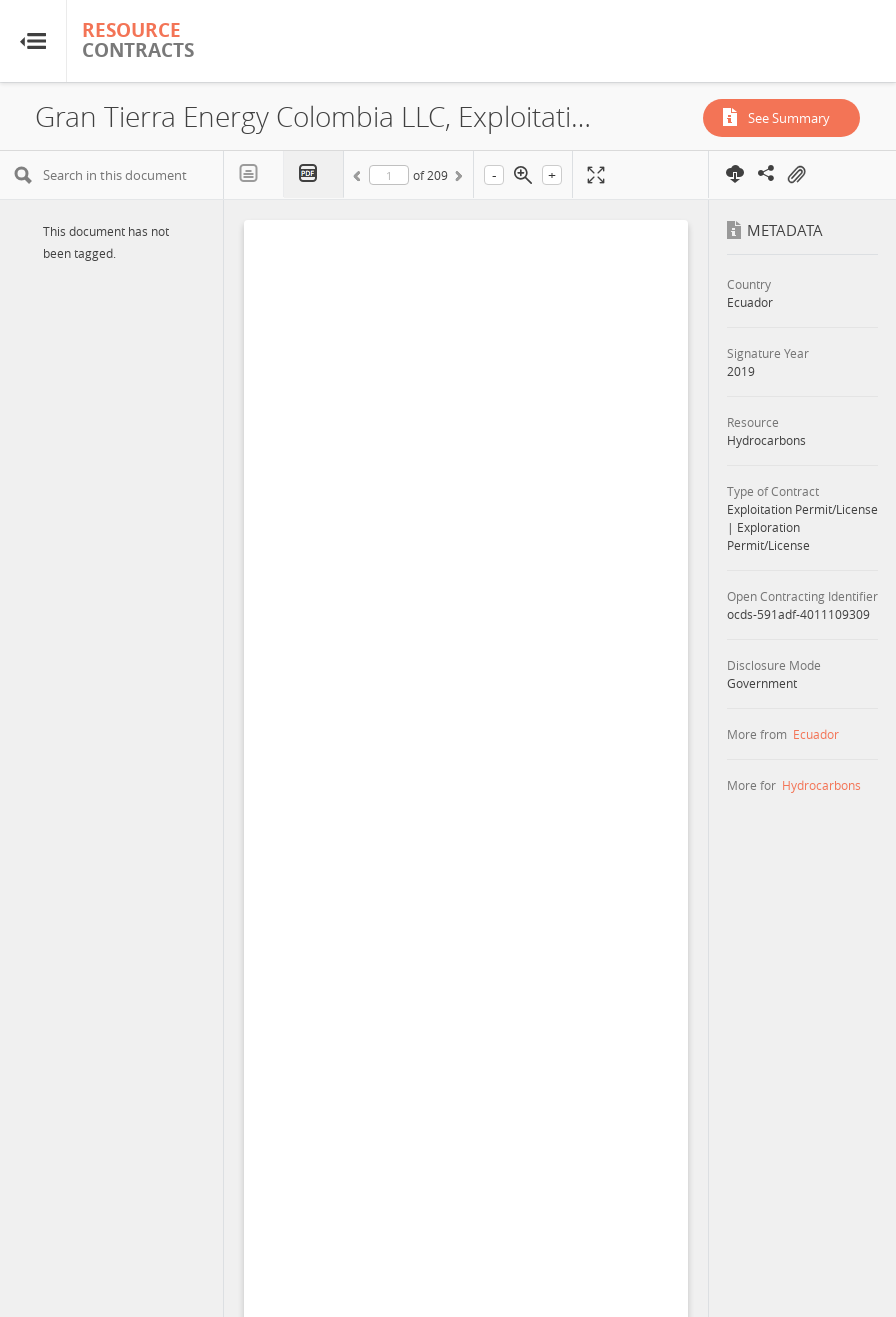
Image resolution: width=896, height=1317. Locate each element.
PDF (314, 174)
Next (457, 179)
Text (254, 174)
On (796, 175)
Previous (360, 179)
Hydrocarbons (821, 785)
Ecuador (816, 734)
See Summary (789, 118)
